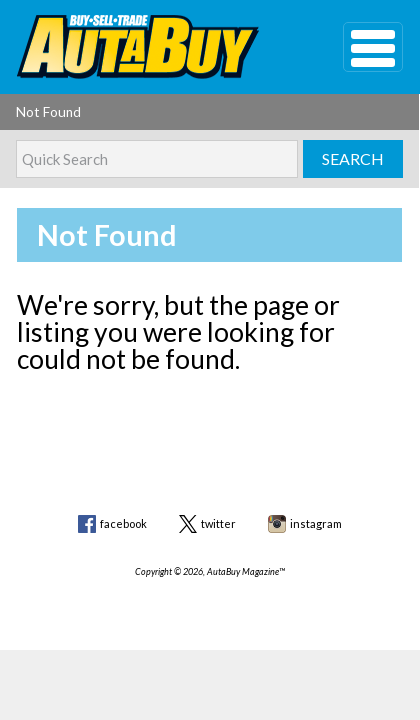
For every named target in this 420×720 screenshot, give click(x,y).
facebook (123, 523)
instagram (316, 523)
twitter (218, 523)
